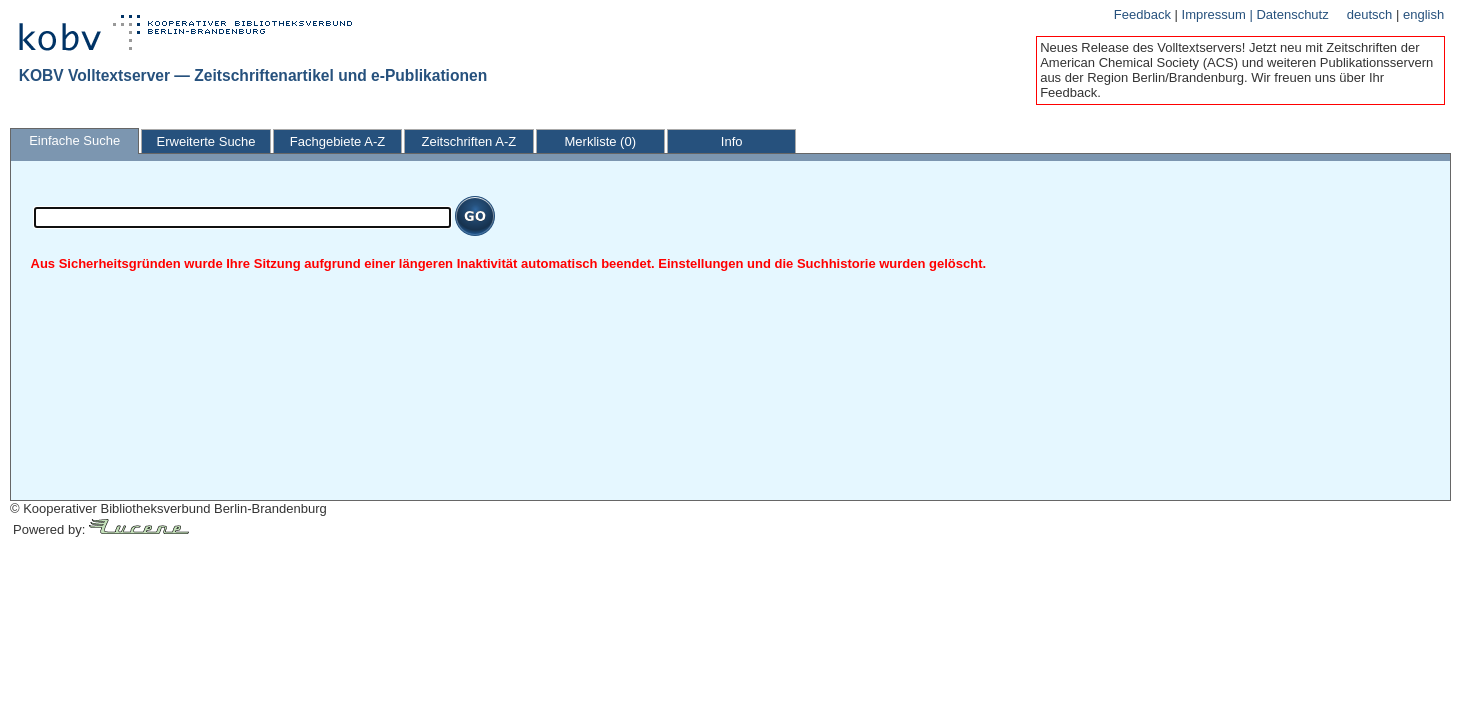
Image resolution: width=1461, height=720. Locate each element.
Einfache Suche (74, 140)
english (1423, 14)
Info (732, 141)
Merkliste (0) (601, 141)
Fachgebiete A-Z (337, 141)
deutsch (1371, 14)
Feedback (1144, 14)
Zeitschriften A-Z (469, 141)
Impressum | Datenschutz (1255, 14)
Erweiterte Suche (206, 141)
